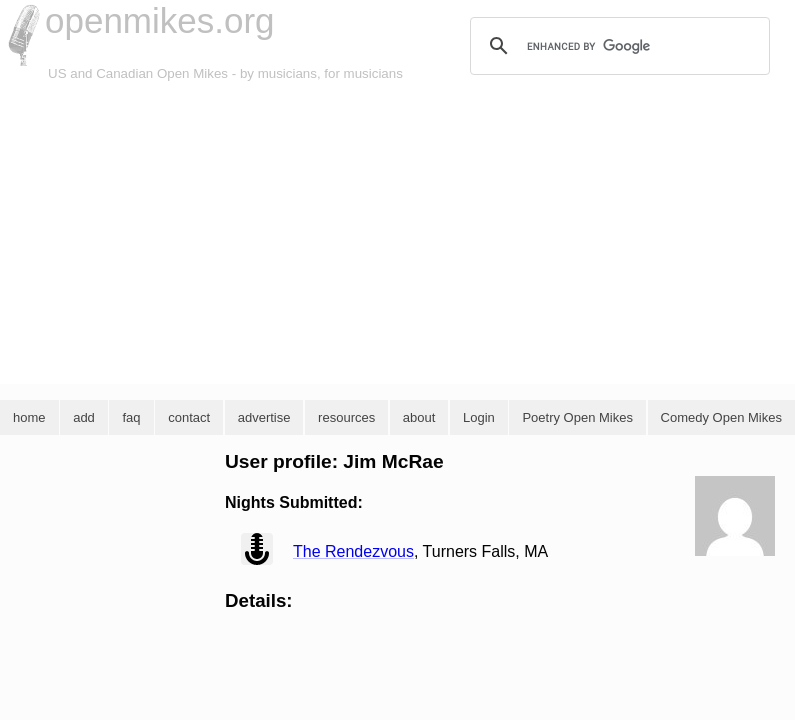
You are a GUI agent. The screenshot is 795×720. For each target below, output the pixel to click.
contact (189, 417)
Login (479, 417)
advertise (264, 417)
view (257, 549)
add (84, 417)
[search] (617, 46)
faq (131, 417)
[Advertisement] (397, 234)
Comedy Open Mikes (721, 417)
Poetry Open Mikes (577, 417)
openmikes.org (160, 20)
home (29, 417)
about (419, 417)
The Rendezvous (353, 551)
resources (346, 417)
